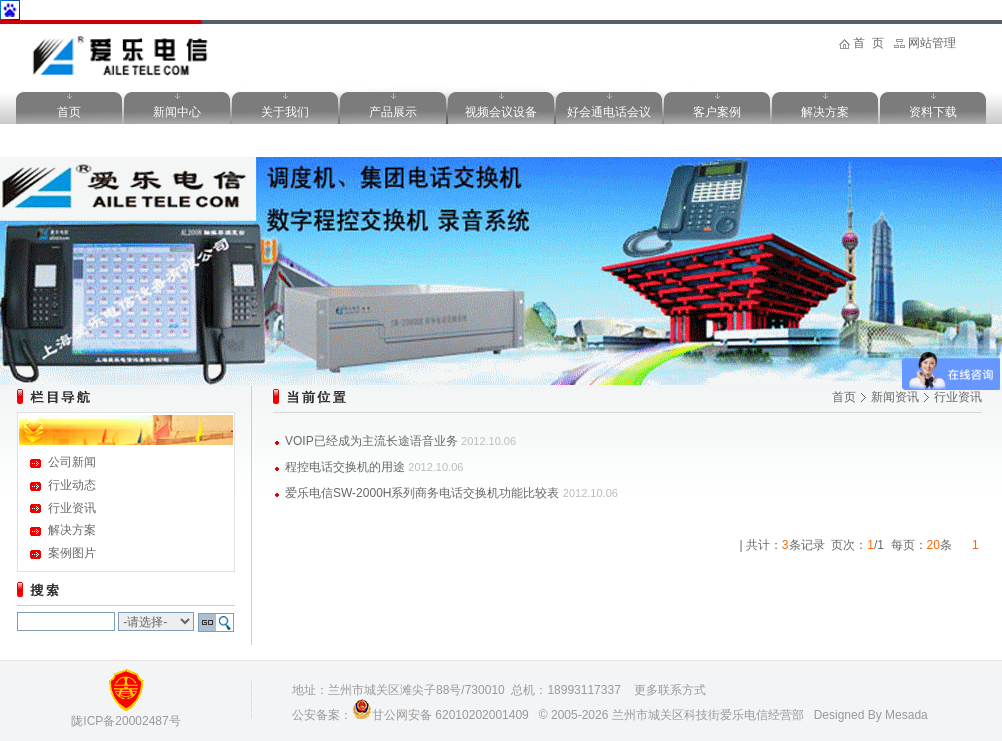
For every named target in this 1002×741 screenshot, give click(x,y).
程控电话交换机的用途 (345, 467)
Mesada (906, 715)
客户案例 (717, 112)
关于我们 (285, 112)
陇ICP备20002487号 (125, 721)
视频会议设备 (501, 112)
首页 (69, 112)
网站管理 (932, 43)
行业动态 (72, 485)
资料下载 (933, 112)
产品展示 (393, 112)
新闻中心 (177, 112)
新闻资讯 (895, 397)
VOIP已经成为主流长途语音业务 (371, 441)
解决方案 (825, 112)
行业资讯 (72, 508)
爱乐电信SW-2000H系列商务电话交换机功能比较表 (422, 493)
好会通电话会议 (609, 112)
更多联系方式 (670, 690)
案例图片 (72, 553)
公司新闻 (72, 462)
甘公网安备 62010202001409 (450, 715)
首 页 (868, 43)
